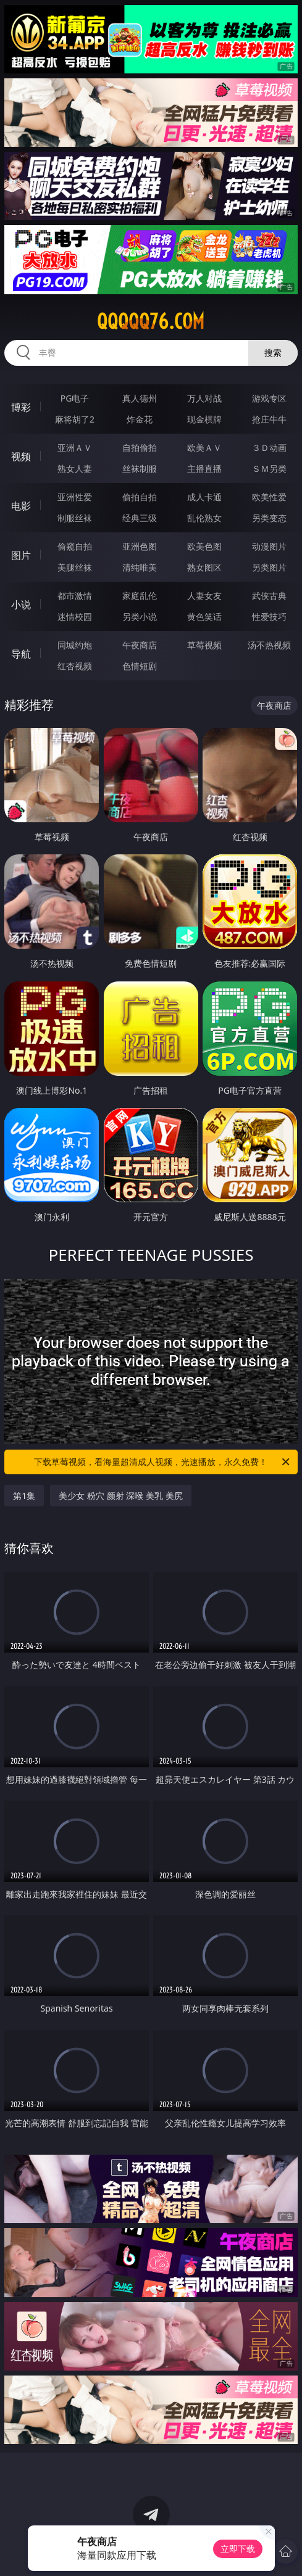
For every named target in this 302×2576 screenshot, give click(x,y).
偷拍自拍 (139, 497)
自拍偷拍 (139, 447)
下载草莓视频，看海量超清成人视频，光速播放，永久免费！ (162, 1462)
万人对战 (204, 398)
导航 (21, 654)
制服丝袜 (74, 518)
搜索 (273, 352)
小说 (21, 604)
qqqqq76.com (150, 321)
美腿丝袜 (74, 567)
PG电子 (75, 398)
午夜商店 (139, 645)
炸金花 (140, 419)
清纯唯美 (139, 567)
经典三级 (139, 518)
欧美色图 (204, 546)
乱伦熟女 (204, 518)
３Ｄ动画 (269, 447)
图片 (21, 555)
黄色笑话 (204, 616)
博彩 (21, 407)
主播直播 (204, 468)
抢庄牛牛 (269, 419)
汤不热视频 (269, 645)
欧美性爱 (269, 497)
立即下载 (237, 2548)
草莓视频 (204, 645)
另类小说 (139, 616)
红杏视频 (74, 666)
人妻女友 (204, 595)
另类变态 (269, 518)
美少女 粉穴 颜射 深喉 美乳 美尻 (120, 1495)
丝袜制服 (139, 468)
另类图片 (269, 567)
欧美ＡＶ (204, 447)
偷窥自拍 (74, 546)
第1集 (24, 1495)
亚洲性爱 (74, 497)
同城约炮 (74, 645)
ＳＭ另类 (269, 468)
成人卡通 (204, 497)
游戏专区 (269, 398)
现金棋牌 (204, 419)
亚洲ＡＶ (74, 447)
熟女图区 (204, 567)
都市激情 (74, 595)
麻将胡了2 (74, 419)
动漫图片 (269, 546)
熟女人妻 (74, 468)
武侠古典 (269, 595)
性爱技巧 (269, 616)
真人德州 (139, 398)
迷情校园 (74, 616)
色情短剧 (139, 666)
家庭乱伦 (139, 595)
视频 (21, 456)
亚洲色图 (139, 546)
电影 (21, 506)
